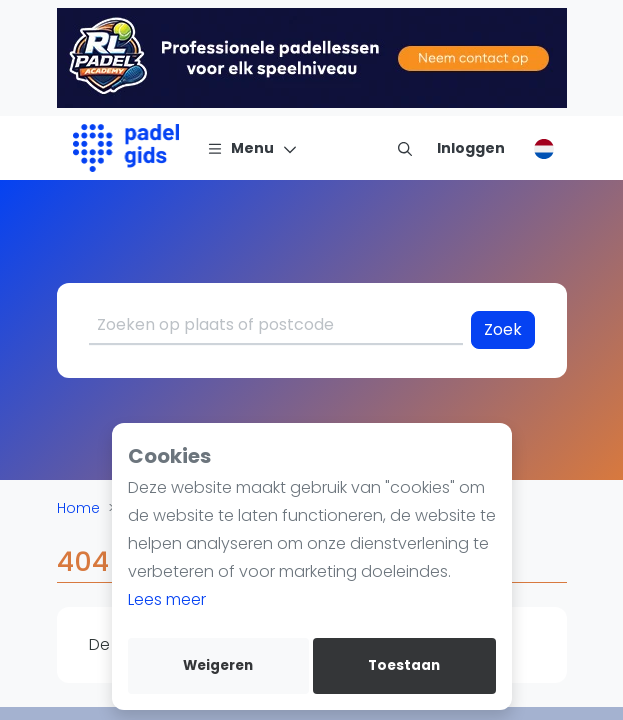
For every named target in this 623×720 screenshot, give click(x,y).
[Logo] (126, 148)
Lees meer (167, 599)
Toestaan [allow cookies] (404, 665)
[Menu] (252, 148)
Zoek (503, 329)
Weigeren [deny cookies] (218, 665)
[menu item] (405, 148)
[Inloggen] (471, 148)
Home (78, 508)
